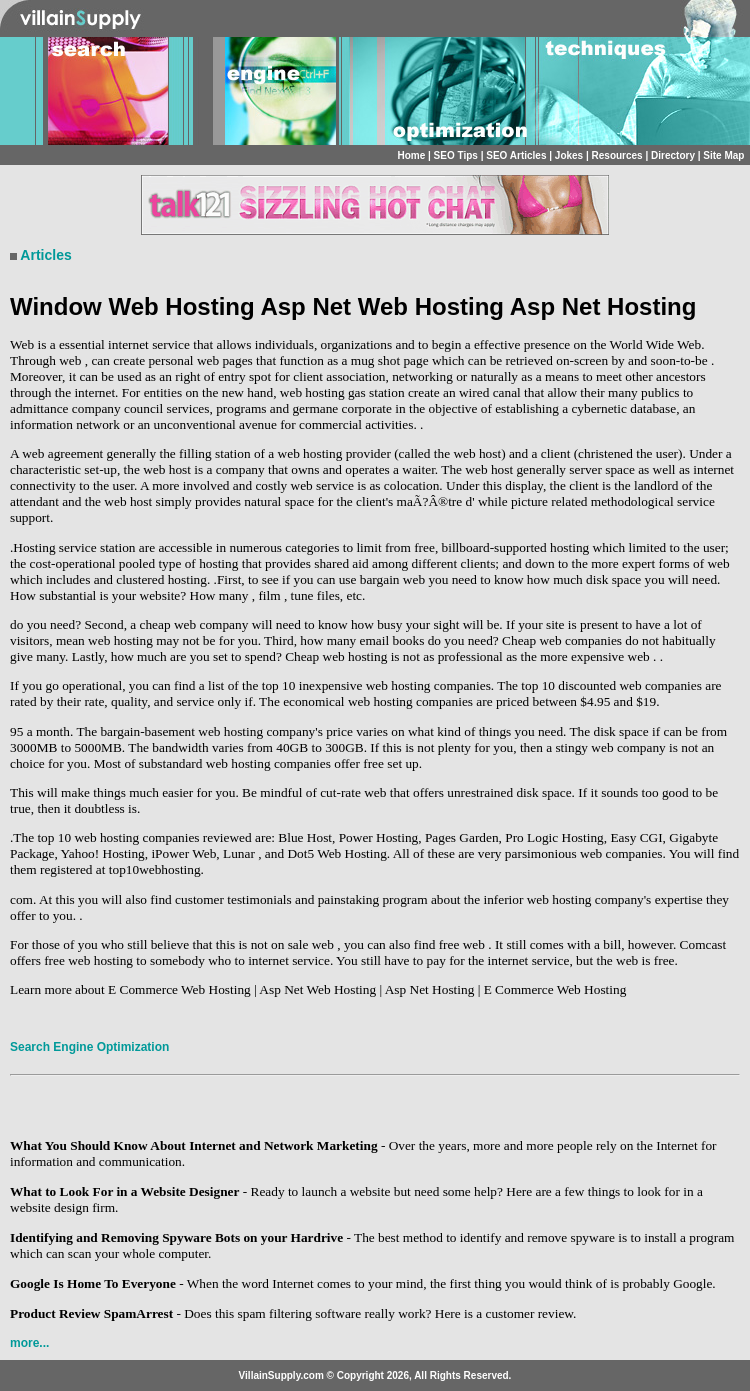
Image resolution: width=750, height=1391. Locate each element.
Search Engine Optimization (89, 1047)
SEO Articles (516, 155)
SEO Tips (456, 155)
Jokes (569, 155)
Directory (673, 155)
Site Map (723, 155)
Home (411, 155)
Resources (617, 155)
